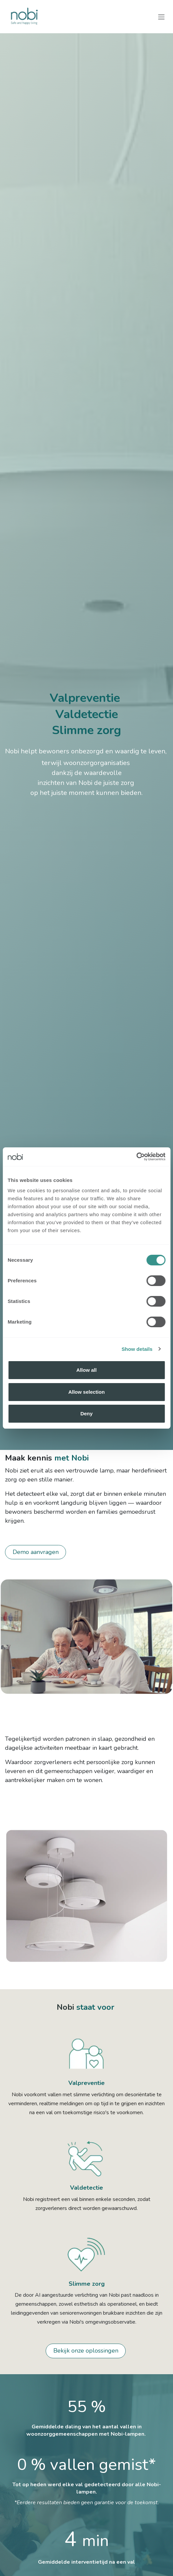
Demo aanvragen (36, 1552)
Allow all (86, 1370)
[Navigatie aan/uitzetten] (161, 16)
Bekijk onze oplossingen (85, 2351)
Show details (137, 1349)
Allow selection (86, 1392)
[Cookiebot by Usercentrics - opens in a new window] (136, 1156)
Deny (86, 1413)
